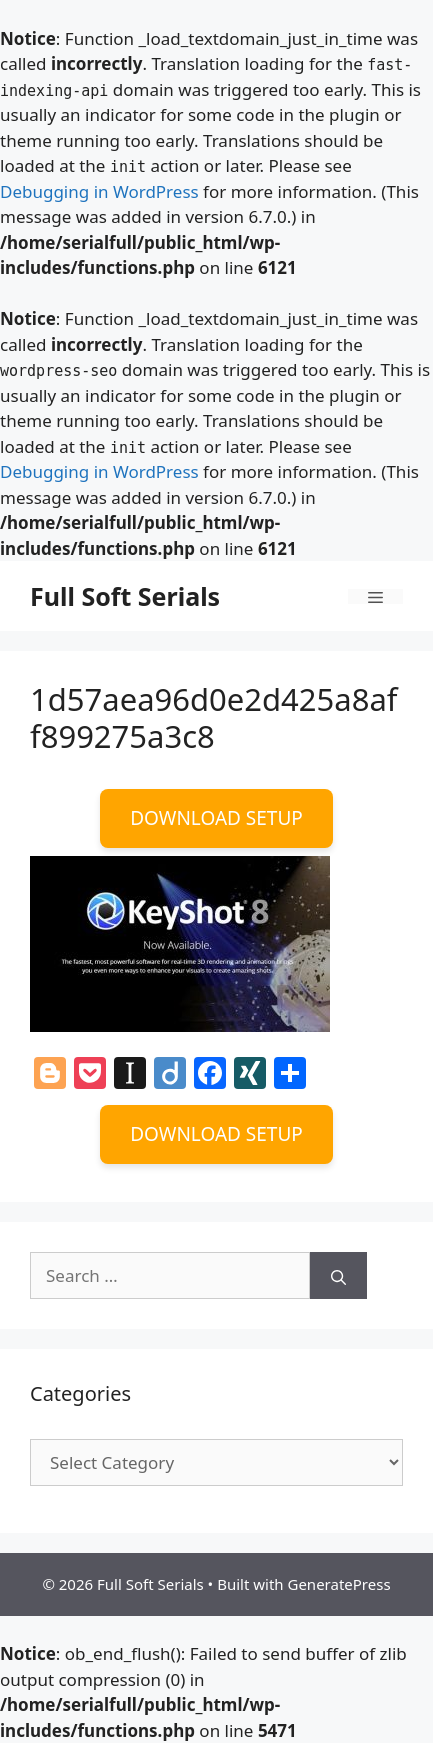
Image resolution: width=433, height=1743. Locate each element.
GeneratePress (338, 1584)
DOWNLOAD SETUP (216, 818)
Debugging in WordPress (99, 191)
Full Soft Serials (125, 596)
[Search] (338, 1276)
